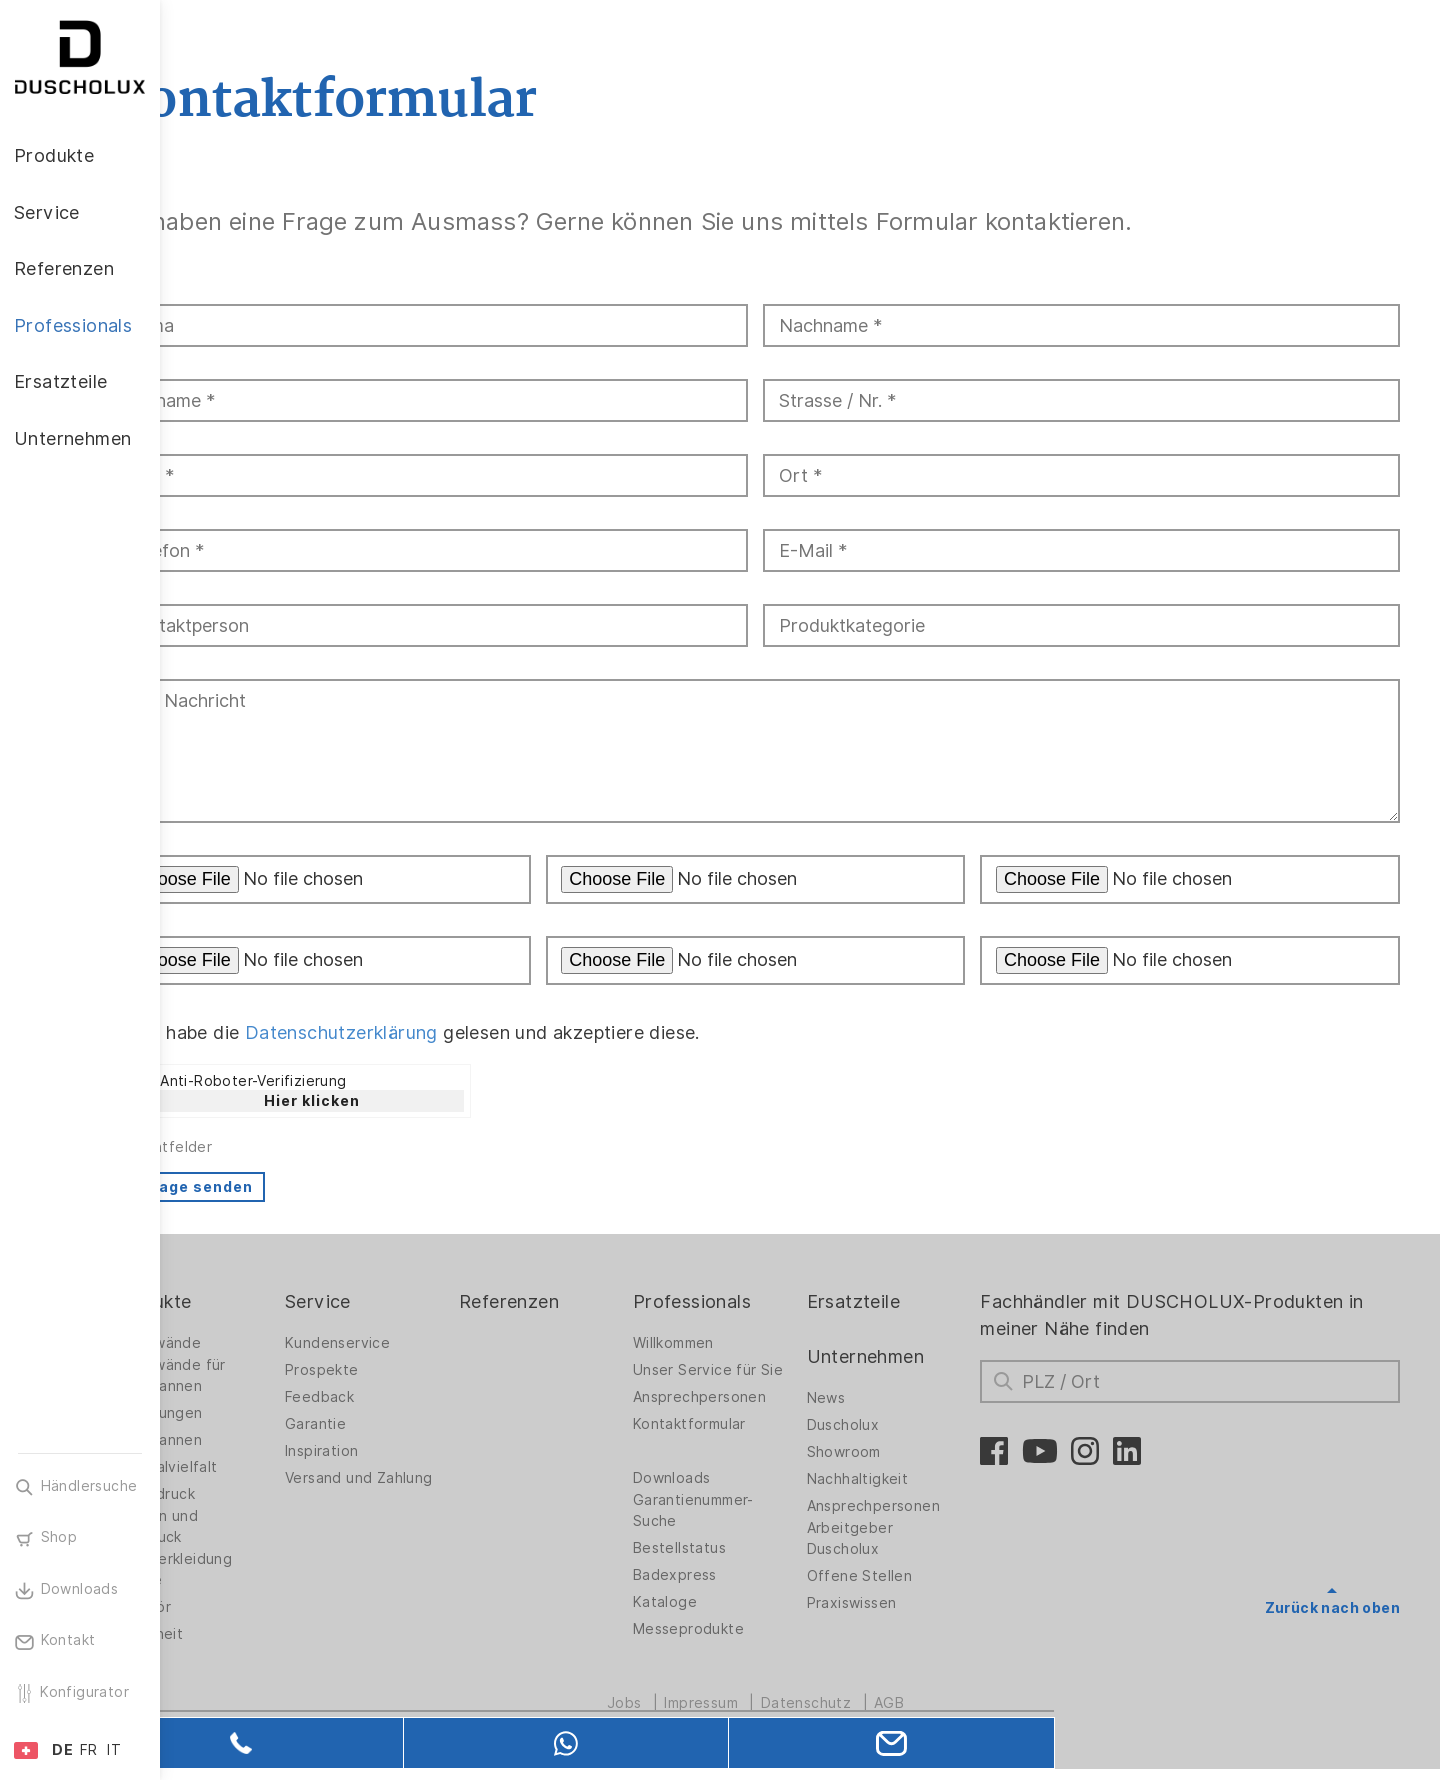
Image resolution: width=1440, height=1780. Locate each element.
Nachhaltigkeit (899, 1479)
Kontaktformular (742, 1440)
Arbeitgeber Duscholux (891, 1538)
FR (89, 1750)
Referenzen (574, 1301)
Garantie (392, 1424)
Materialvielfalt (253, 1467)
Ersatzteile (894, 1301)
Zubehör (230, 1607)
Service (395, 1301)
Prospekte (399, 1370)
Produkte (240, 1301)
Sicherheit (236, 1634)
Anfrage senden (277, 1187)
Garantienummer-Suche (746, 1526)
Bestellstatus (732, 1564)
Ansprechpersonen (752, 1413)
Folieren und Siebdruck (243, 1526)
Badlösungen (245, 1413)
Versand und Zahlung (405, 1483)
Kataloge (718, 1618)
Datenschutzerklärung (430, 1032)
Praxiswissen (893, 1603)
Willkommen (726, 1343)
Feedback (396, 1397)
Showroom (885, 1452)
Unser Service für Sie (748, 1375)
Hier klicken (401, 1101)
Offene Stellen (901, 1576)
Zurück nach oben (1332, 1608)
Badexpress (728, 1591)
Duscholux (884, 1425)
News (867, 1398)
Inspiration (398, 1451)
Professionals (745, 1301)
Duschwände (245, 1343)
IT (114, 1750)
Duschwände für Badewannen (257, 1375)
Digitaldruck (242, 1494)
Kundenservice (414, 1343)
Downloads (725, 1494)
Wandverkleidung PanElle (260, 1569)
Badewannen (245, 1440)
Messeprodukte (741, 1645)
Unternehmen (906, 1356)
